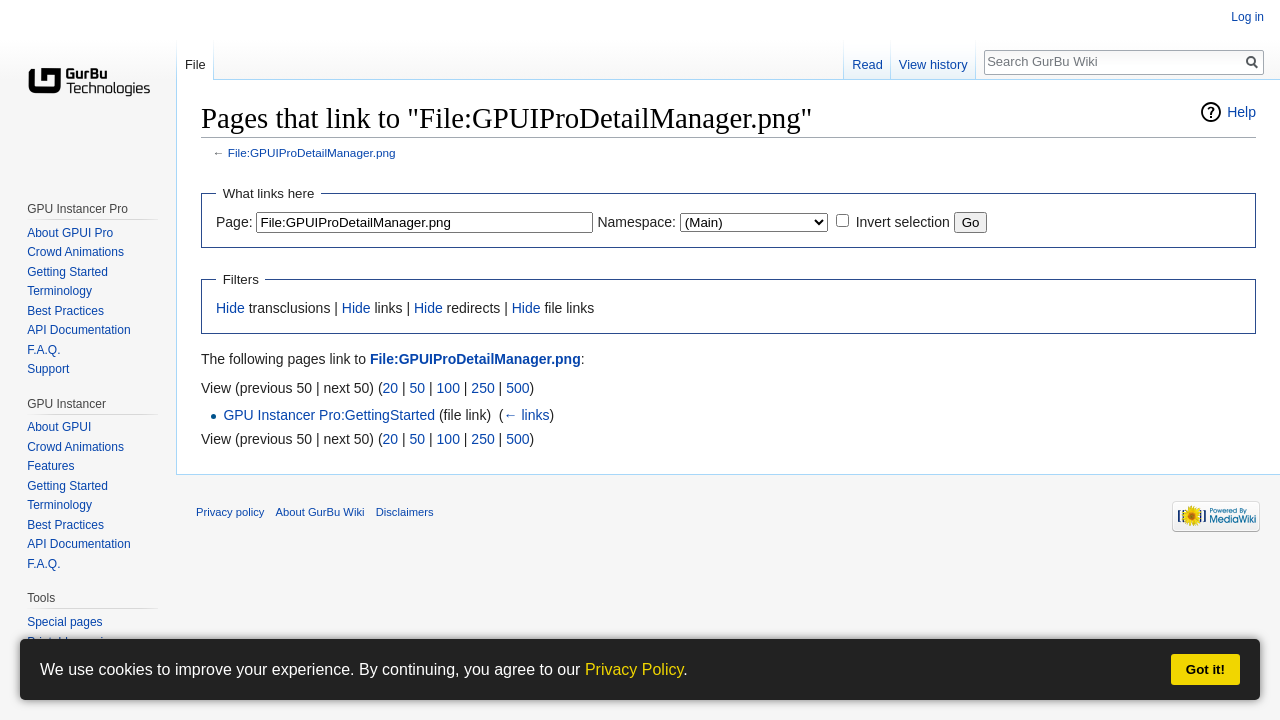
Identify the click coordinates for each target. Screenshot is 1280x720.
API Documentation (78, 330)
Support (48, 369)
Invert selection (903, 222)
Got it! (1205, 669)
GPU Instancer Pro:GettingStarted (329, 415)
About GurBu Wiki (320, 512)
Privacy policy (230, 512)
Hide (230, 308)
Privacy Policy (634, 669)
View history (933, 64)
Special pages (64, 622)
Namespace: (636, 222)
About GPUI (59, 427)
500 (517, 388)
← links (527, 415)
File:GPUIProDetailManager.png (312, 152)
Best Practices (65, 311)
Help (1241, 112)
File (195, 64)
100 (448, 388)
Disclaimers (405, 512)
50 (418, 388)
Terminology (59, 291)
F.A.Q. (43, 350)
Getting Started (67, 272)
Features (50, 466)
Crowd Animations (75, 252)
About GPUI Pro (70, 233)
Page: (234, 222)
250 (482, 388)
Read (867, 64)
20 (391, 388)
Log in (1247, 17)
